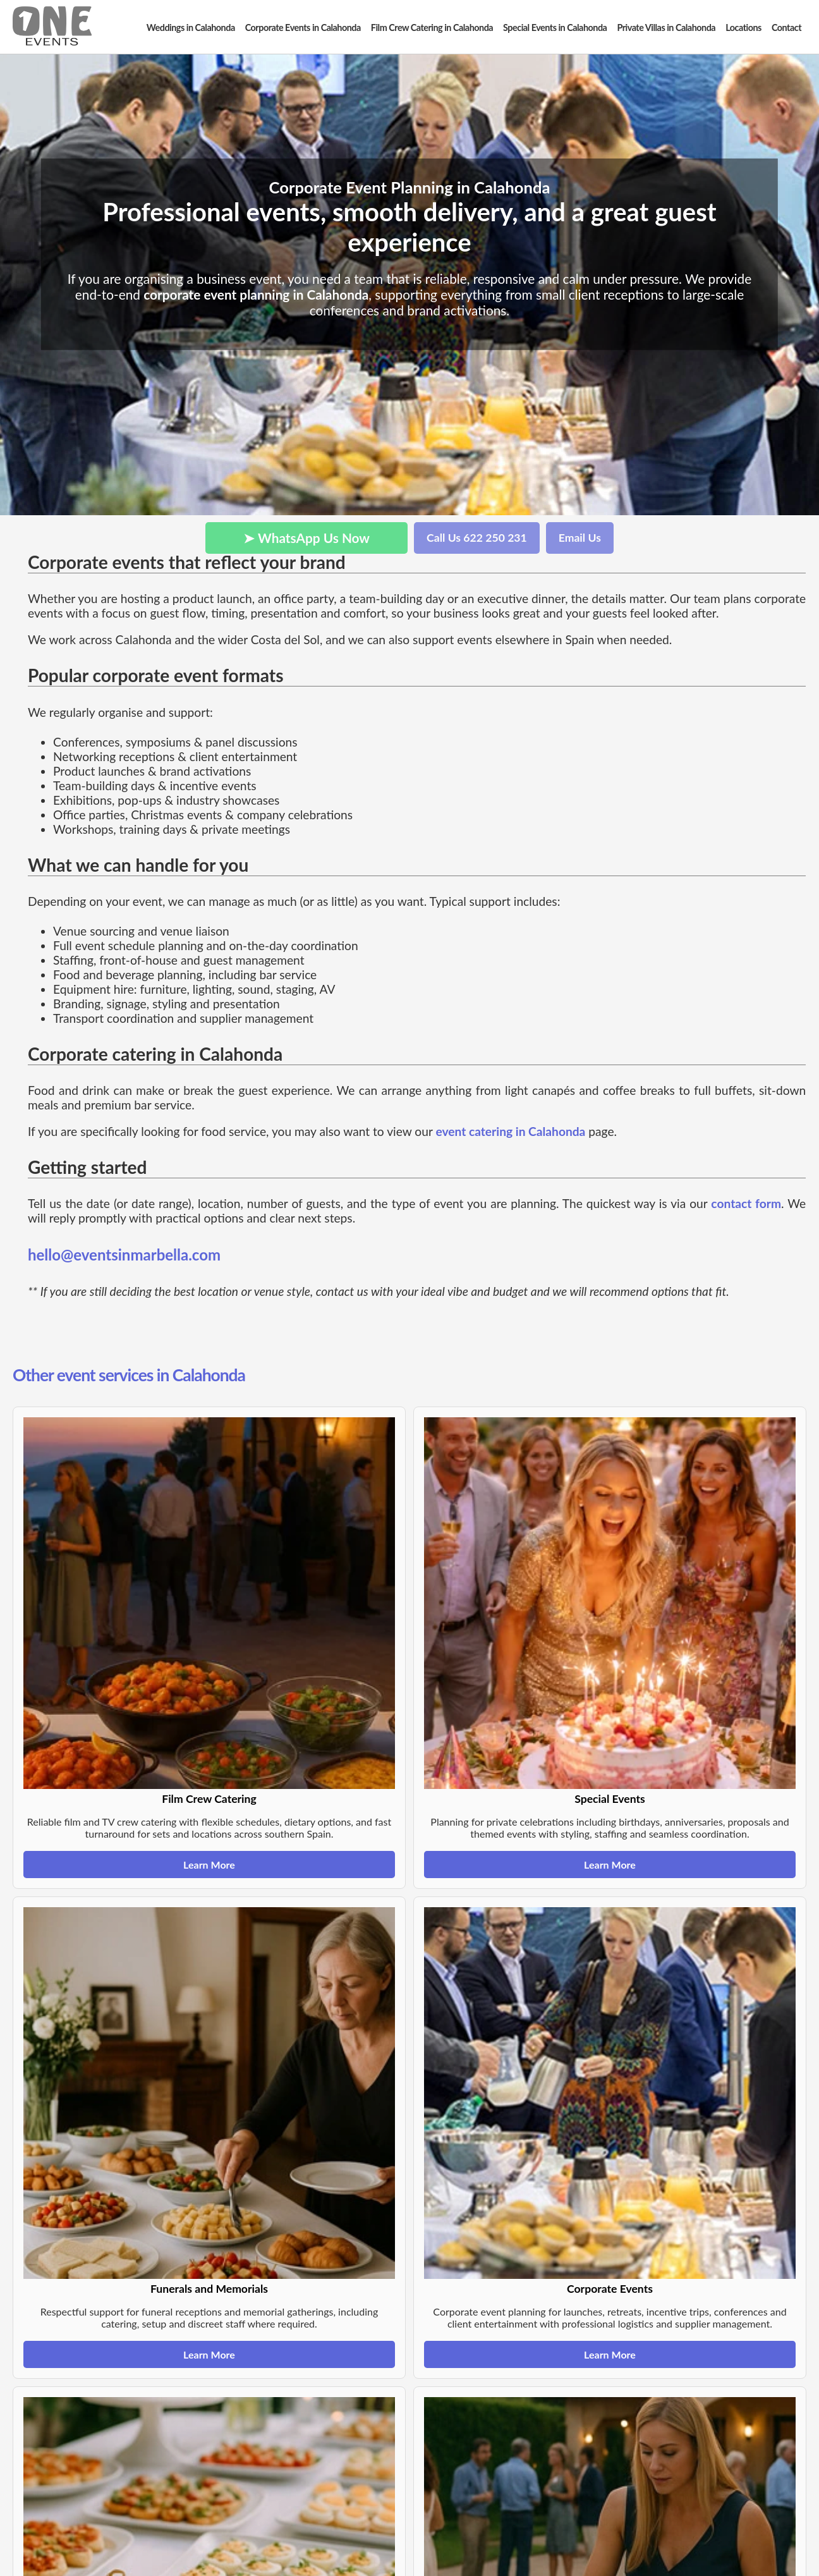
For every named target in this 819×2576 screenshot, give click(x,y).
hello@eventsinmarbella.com (124, 1254)
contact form (746, 1203)
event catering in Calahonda (510, 1131)
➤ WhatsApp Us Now (306, 538)
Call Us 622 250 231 (477, 537)
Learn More (209, 1865)
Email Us (580, 537)
